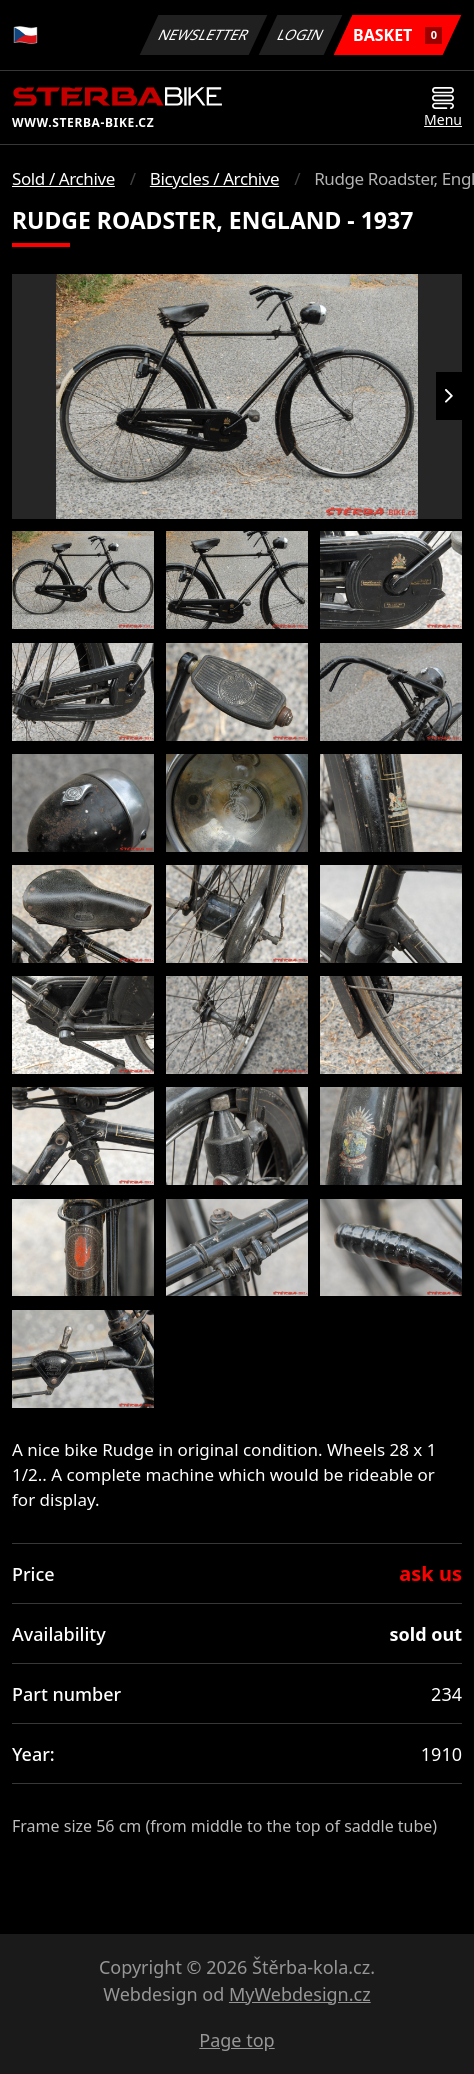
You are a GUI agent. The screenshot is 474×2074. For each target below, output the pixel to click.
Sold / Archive (63, 178)
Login (301, 34)
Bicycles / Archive (214, 178)
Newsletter (203, 34)
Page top (236, 2040)
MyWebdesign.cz (300, 1994)
